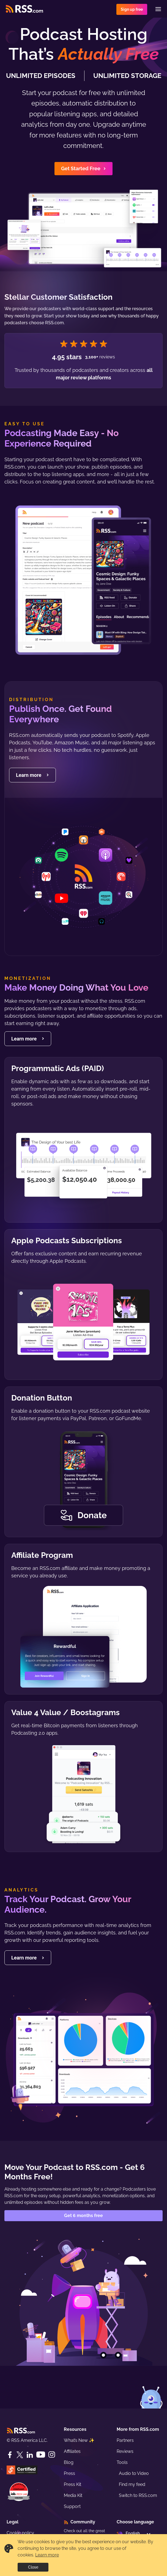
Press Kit (72, 2484)
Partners (125, 2440)
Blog (68, 2462)
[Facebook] (10, 2454)
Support (72, 2506)
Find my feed (132, 2484)
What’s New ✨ (79, 2440)
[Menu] (158, 9)
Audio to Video (134, 2473)
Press (69, 2473)
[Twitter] (20, 2454)
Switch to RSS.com (138, 2495)
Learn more (47, 2555)
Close (33, 2567)
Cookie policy (20, 2533)
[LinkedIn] (29, 2454)
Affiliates (72, 2451)
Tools (122, 2462)
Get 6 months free (83, 2215)
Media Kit (73, 2495)
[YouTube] (40, 2454)
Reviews (125, 2451)
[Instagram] (51, 2454)
